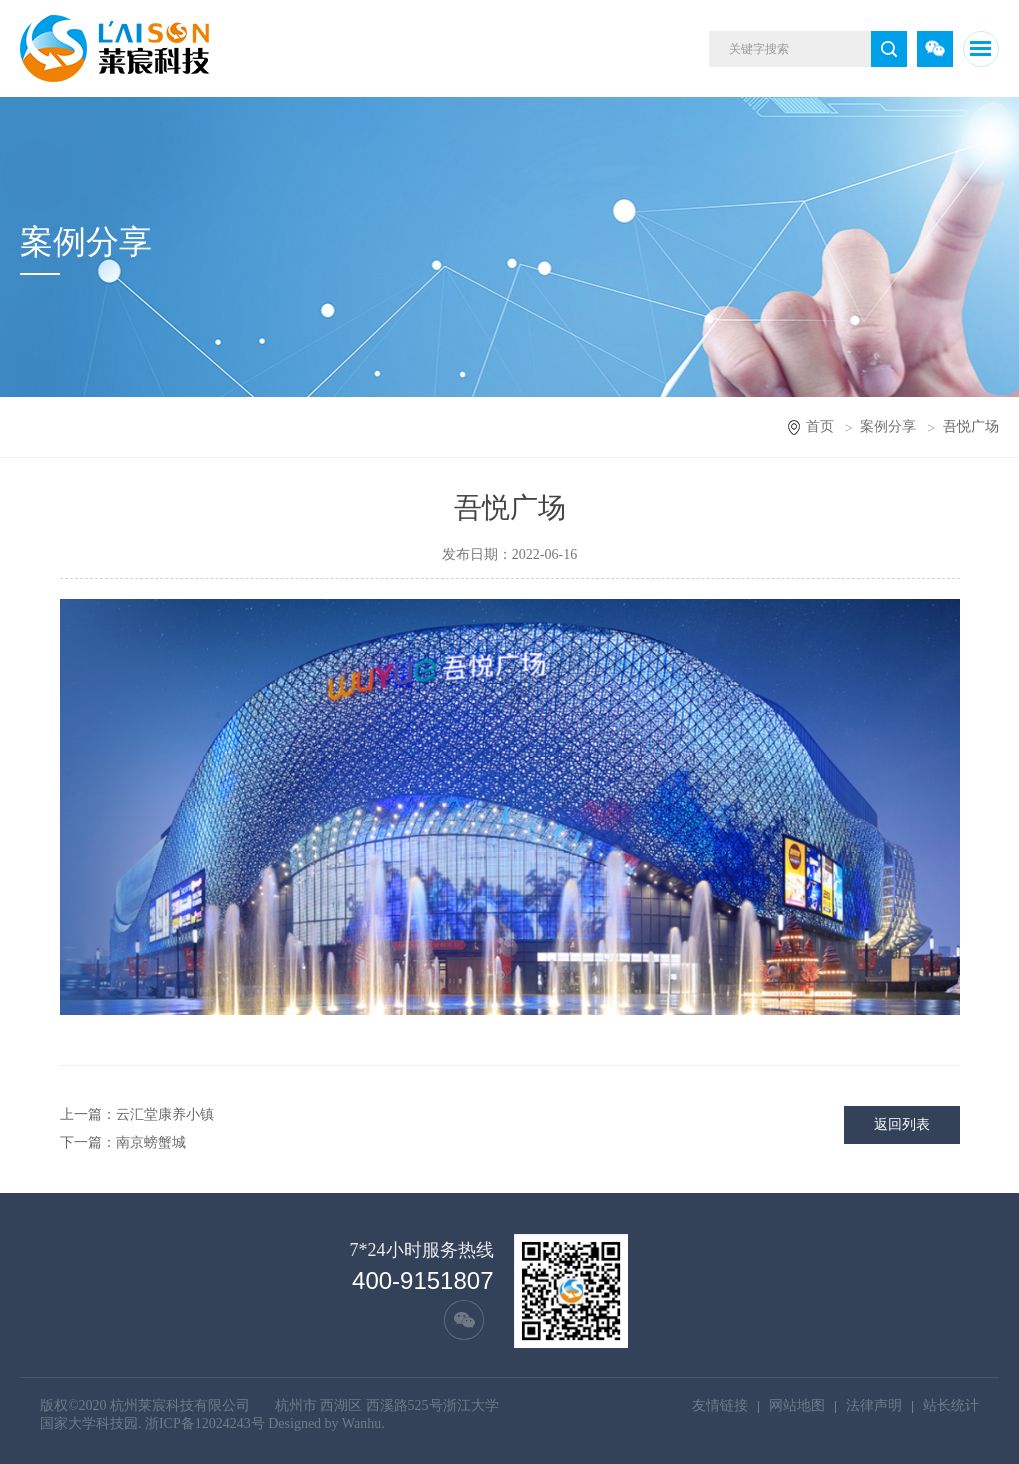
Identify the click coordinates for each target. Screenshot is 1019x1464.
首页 (820, 426)
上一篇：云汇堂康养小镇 (137, 1114)
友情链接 (720, 1405)
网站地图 (797, 1405)
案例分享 (888, 426)
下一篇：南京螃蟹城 (123, 1142)
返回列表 (902, 1124)
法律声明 (874, 1405)
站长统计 (951, 1405)
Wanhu (361, 1423)
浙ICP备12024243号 (205, 1423)
